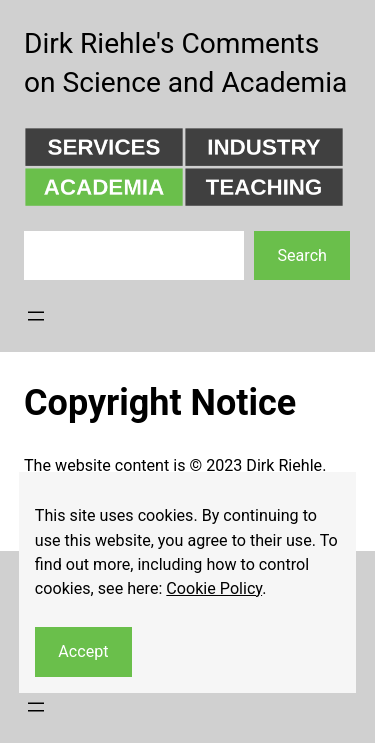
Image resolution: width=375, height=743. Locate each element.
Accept (83, 651)
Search (301, 255)
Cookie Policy (214, 588)
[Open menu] (36, 316)
